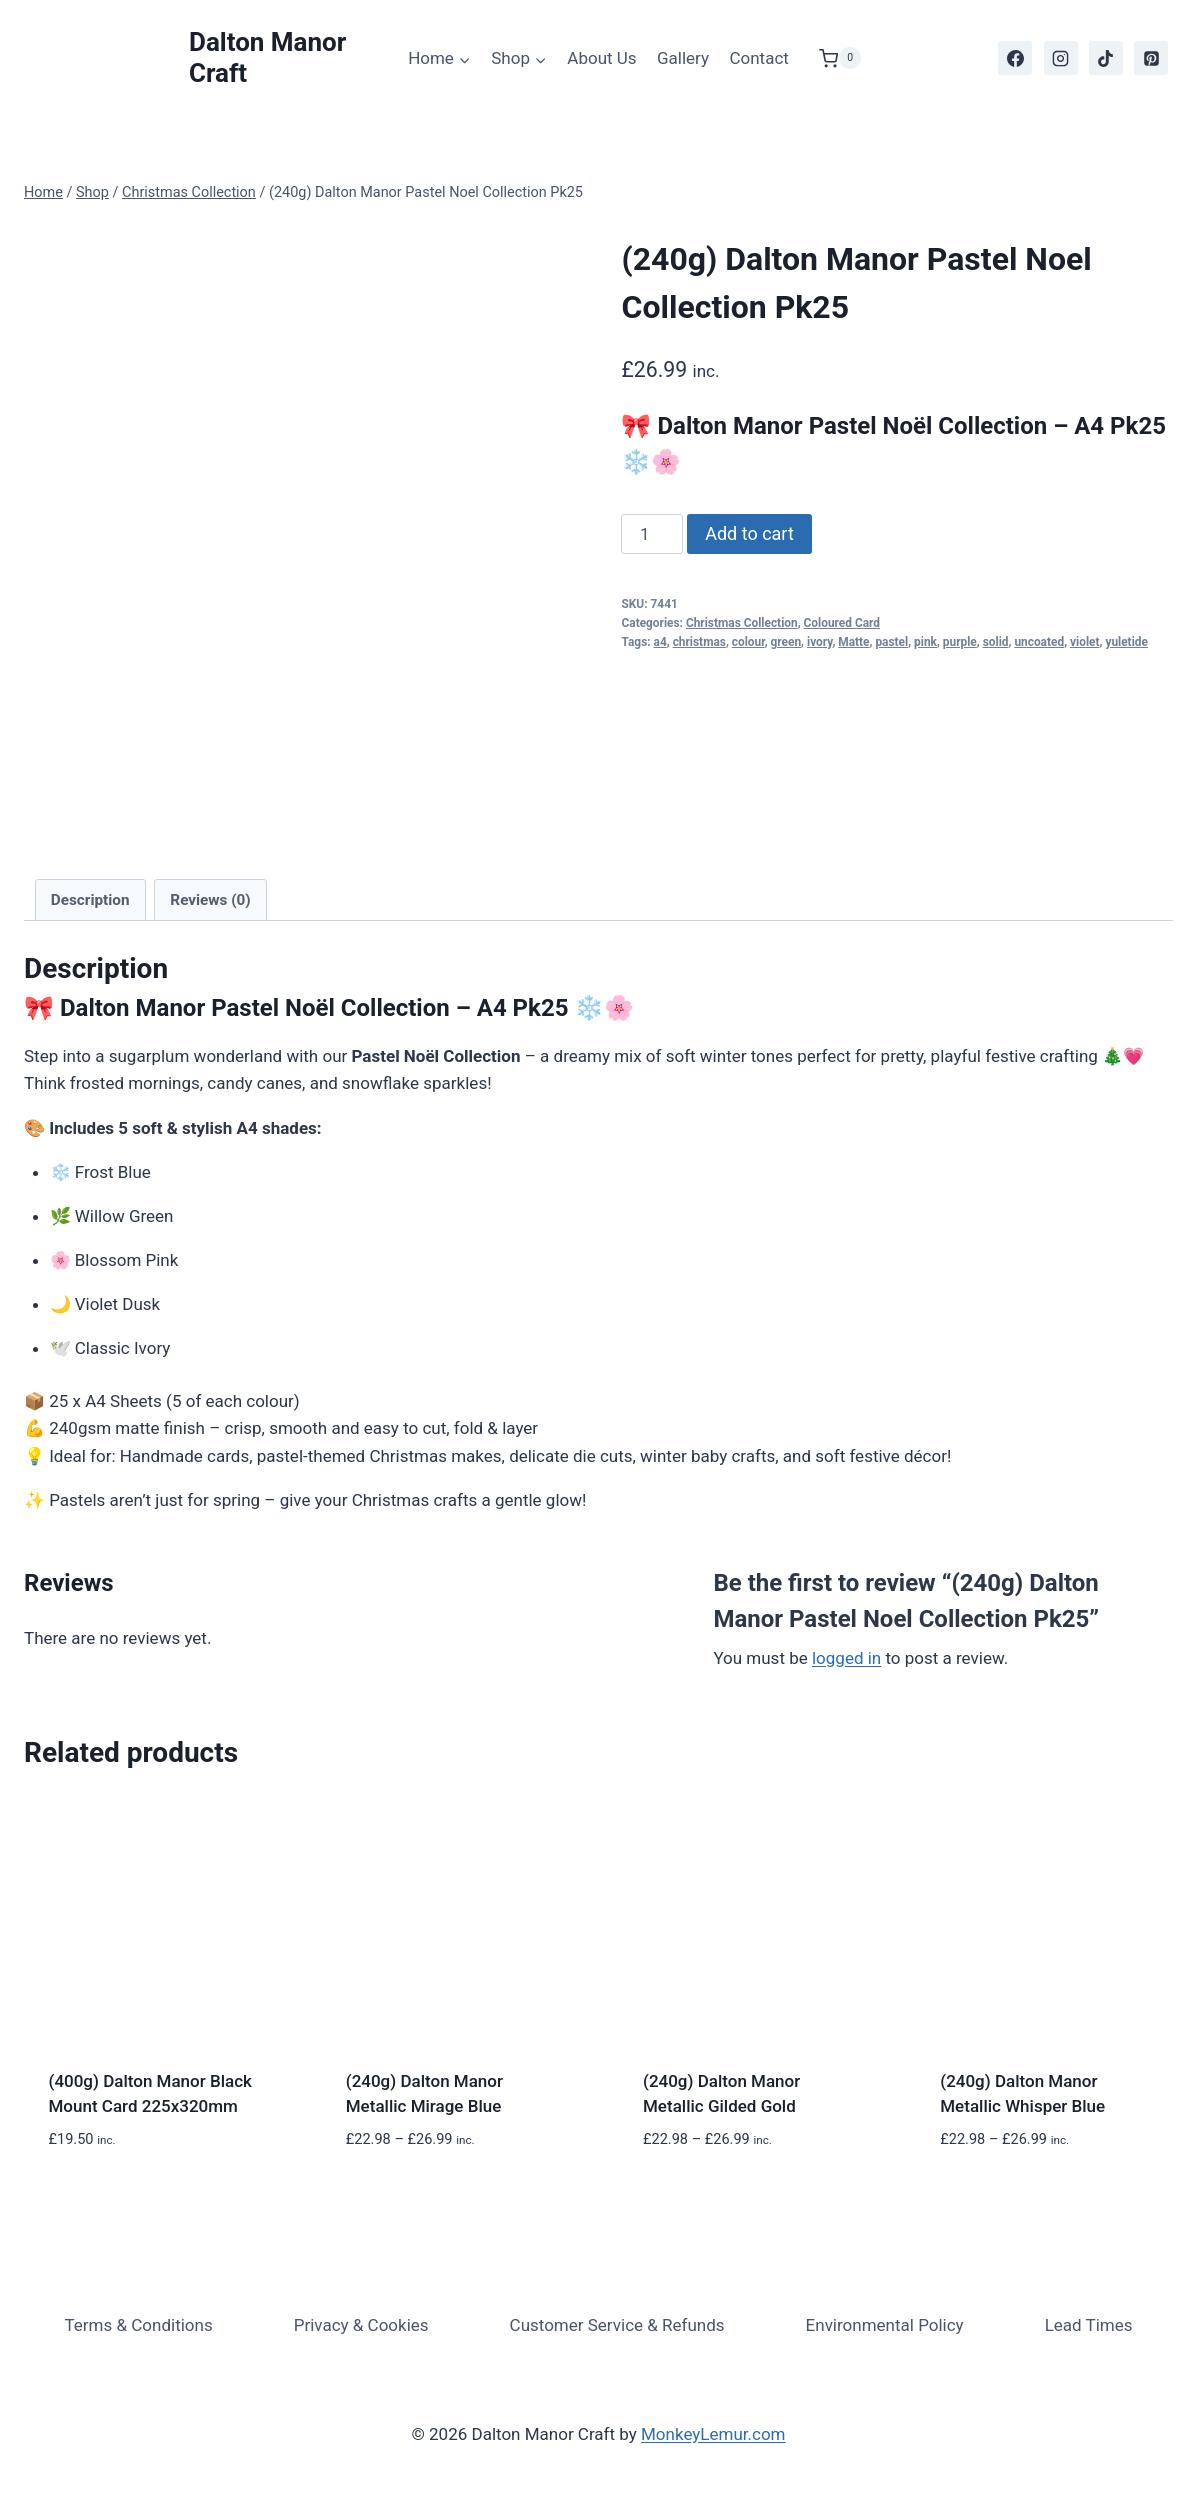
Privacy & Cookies (361, 2325)
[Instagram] (1061, 58)
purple (960, 642)
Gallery (683, 58)
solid (996, 642)
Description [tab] (90, 900)
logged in (846, 1658)
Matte (853, 642)
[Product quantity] (652, 534)
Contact (758, 58)
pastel (891, 642)
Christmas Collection (742, 623)
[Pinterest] (1151, 58)
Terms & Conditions (138, 2325)
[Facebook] (1015, 58)
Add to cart (749, 533)
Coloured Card (842, 623)
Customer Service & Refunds (617, 2325)
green (786, 642)
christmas (699, 642)
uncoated (1039, 642)
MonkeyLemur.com (713, 2434)
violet (1084, 642)
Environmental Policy (885, 2325)
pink (925, 642)
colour (748, 642)
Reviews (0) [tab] (210, 900)
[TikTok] (1106, 58)
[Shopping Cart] (830, 58)
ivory (819, 642)
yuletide (1126, 642)
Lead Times (1089, 2325)
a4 (660, 642)
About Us (601, 58)
